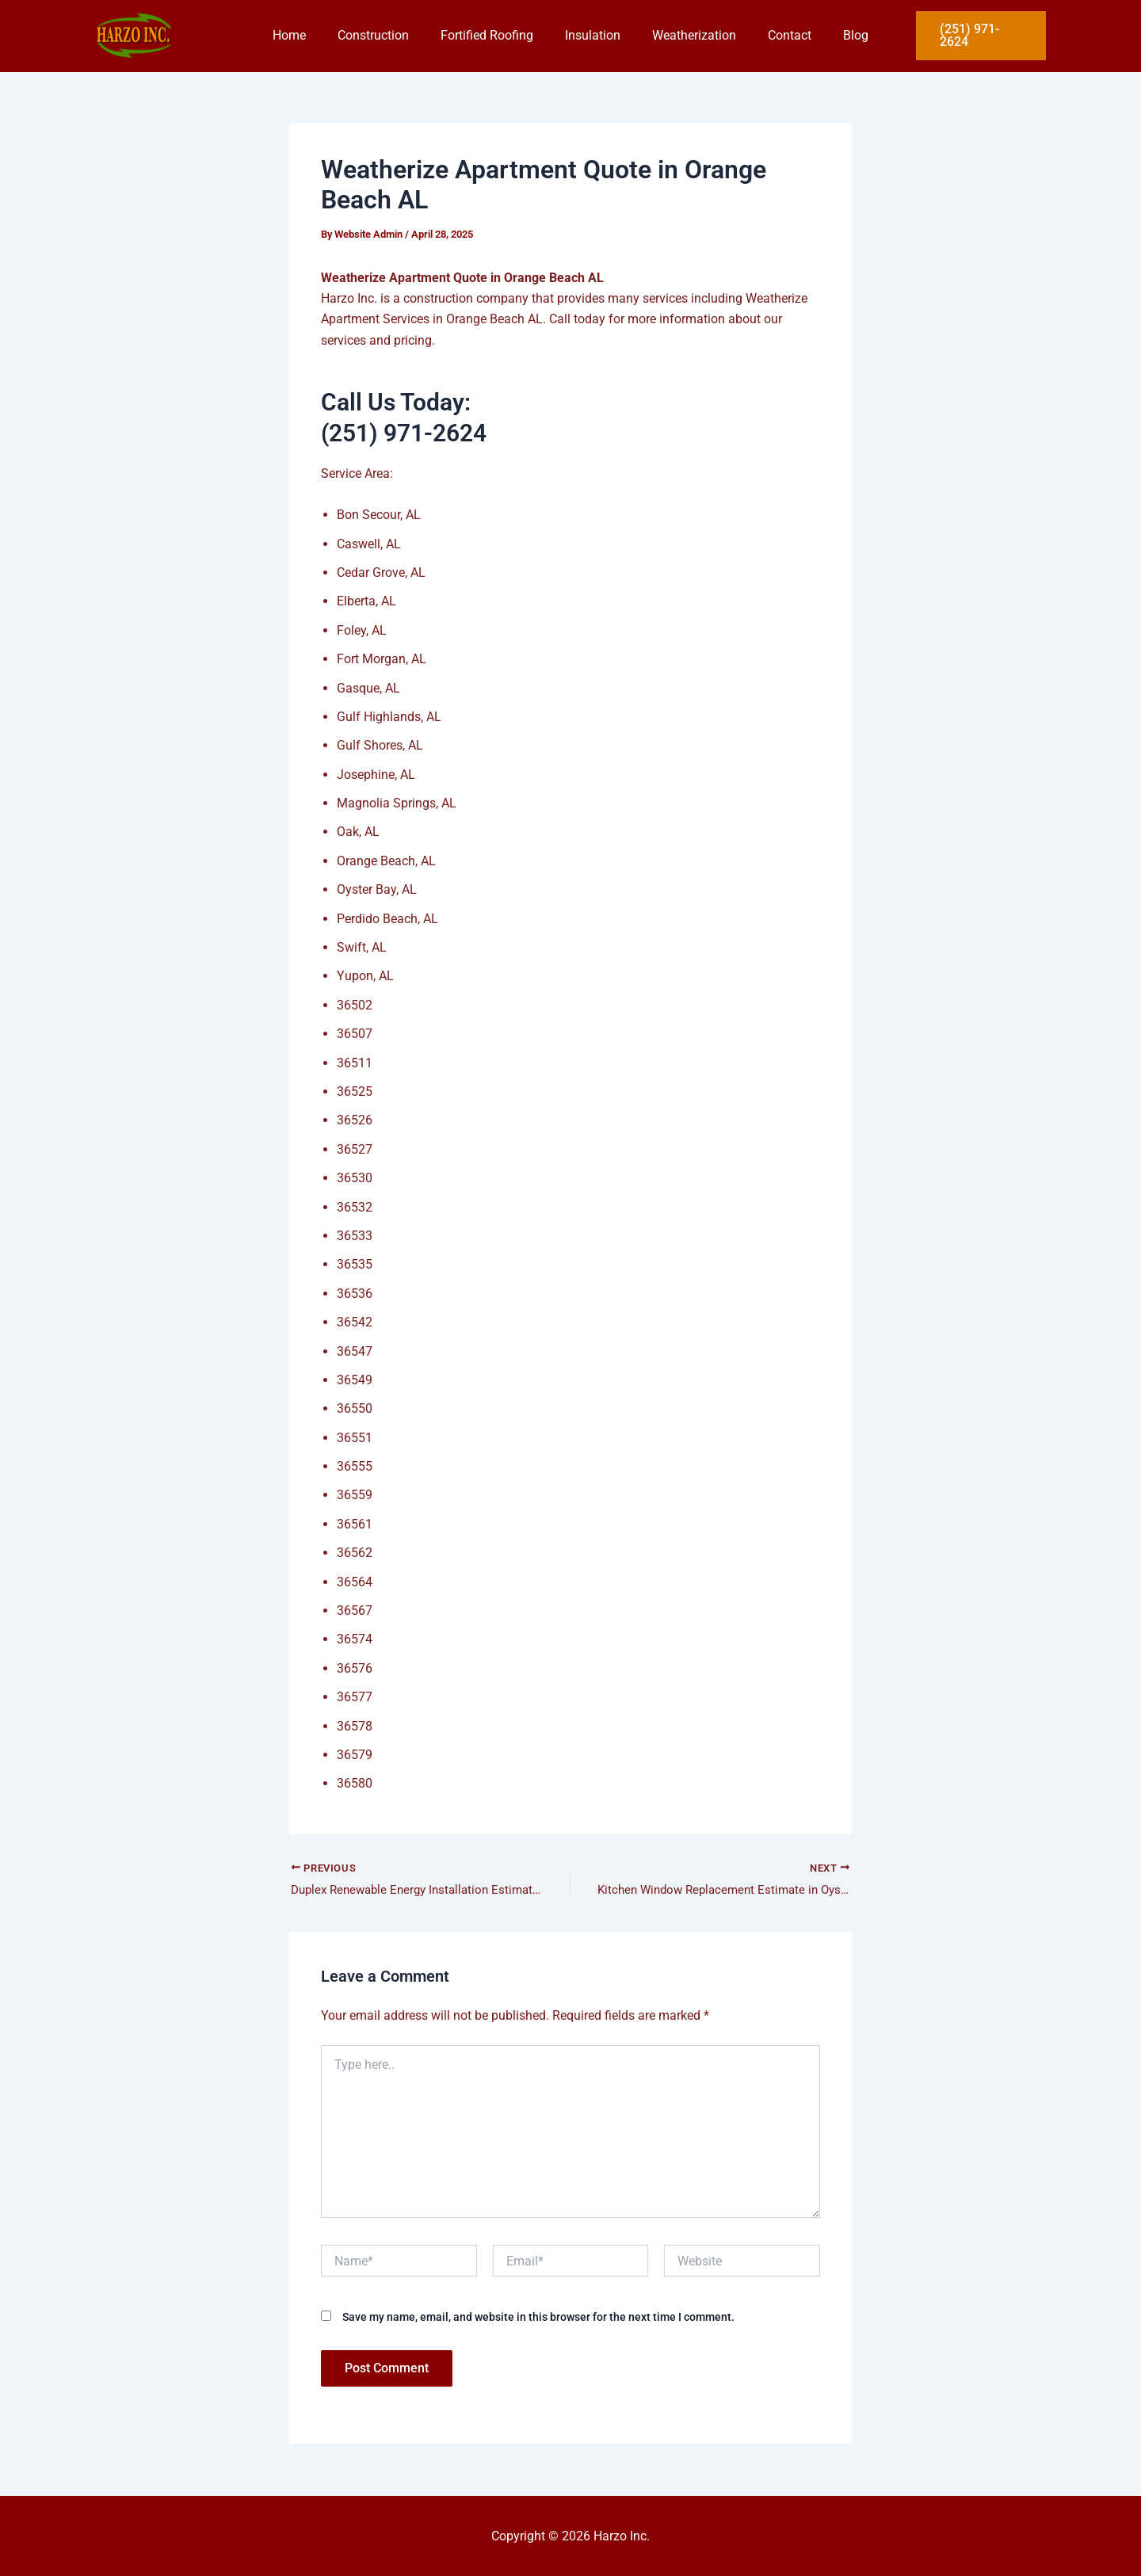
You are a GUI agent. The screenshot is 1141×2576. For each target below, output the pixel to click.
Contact (777, 35)
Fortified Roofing (493, 35)
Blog (836, 35)
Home (308, 35)
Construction (386, 35)
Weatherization (688, 35)
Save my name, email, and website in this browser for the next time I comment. (538, 2319)
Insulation (592, 35)
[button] (978, 35)
